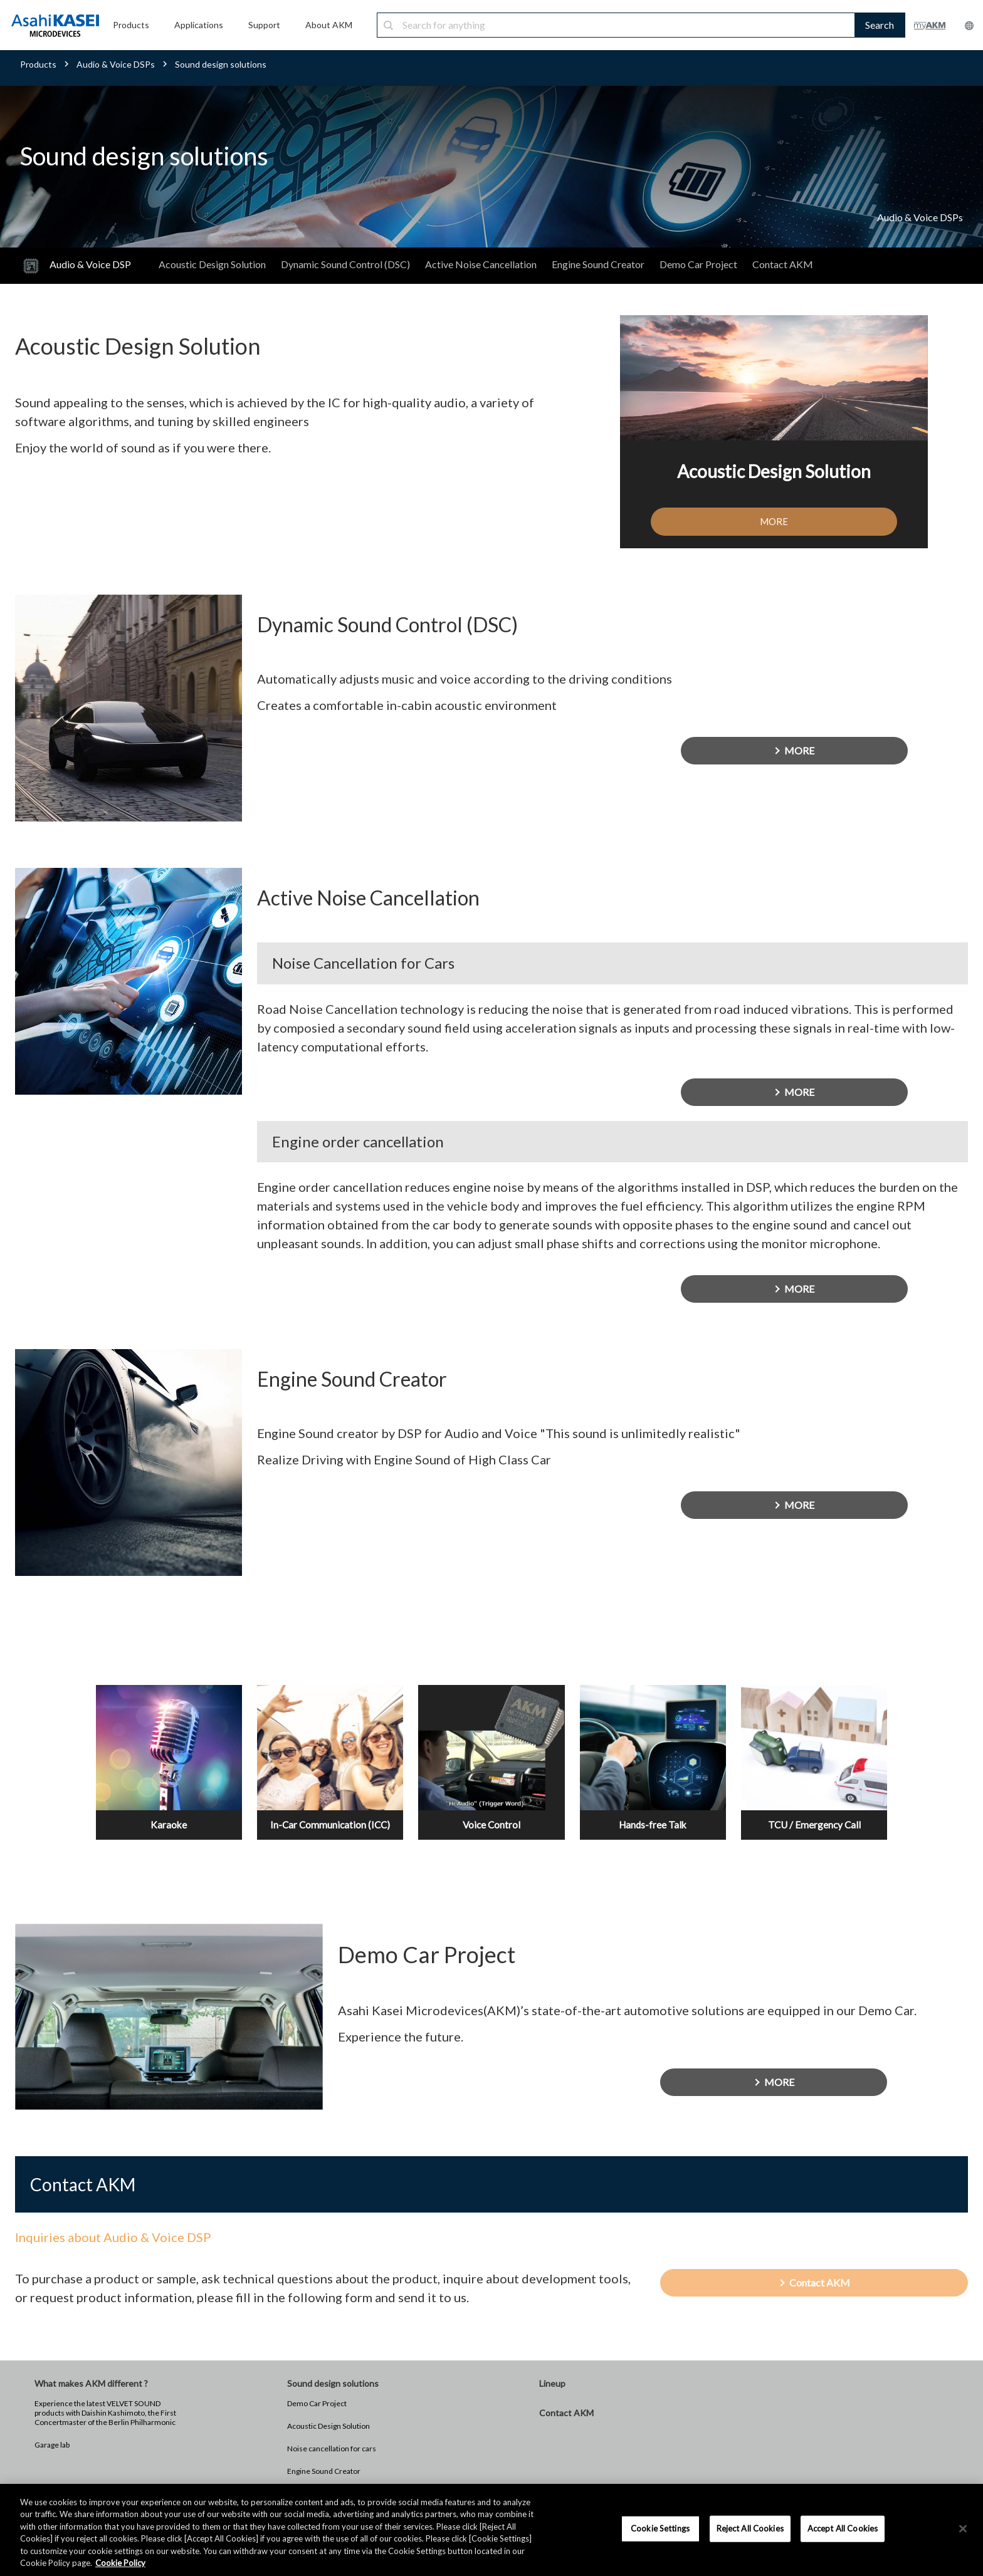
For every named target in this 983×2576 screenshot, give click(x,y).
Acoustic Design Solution (212, 264)
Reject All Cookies (750, 2528)
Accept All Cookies (842, 2528)
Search (879, 25)
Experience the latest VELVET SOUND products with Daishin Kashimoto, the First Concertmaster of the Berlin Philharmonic (105, 2432)
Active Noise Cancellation (481, 264)
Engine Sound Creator (598, 264)
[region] (491, 2530)
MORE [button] (774, 522)
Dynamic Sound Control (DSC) (345, 264)
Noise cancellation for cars (331, 2468)
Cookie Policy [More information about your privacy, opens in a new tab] (120, 2563)
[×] (963, 2529)
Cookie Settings (660, 2528)
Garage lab (52, 2464)
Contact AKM (782, 264)
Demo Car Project (698, 264)
